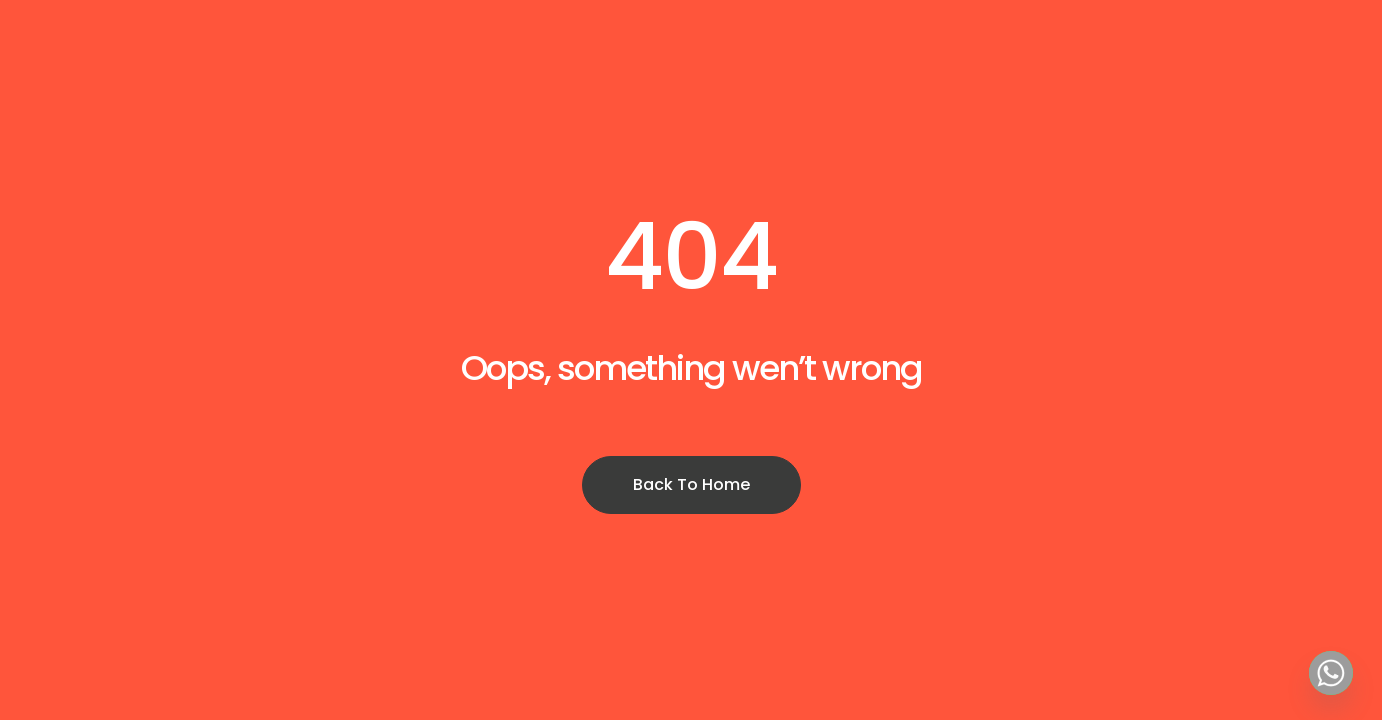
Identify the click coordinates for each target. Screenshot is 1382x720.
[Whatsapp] (1331, 673)
